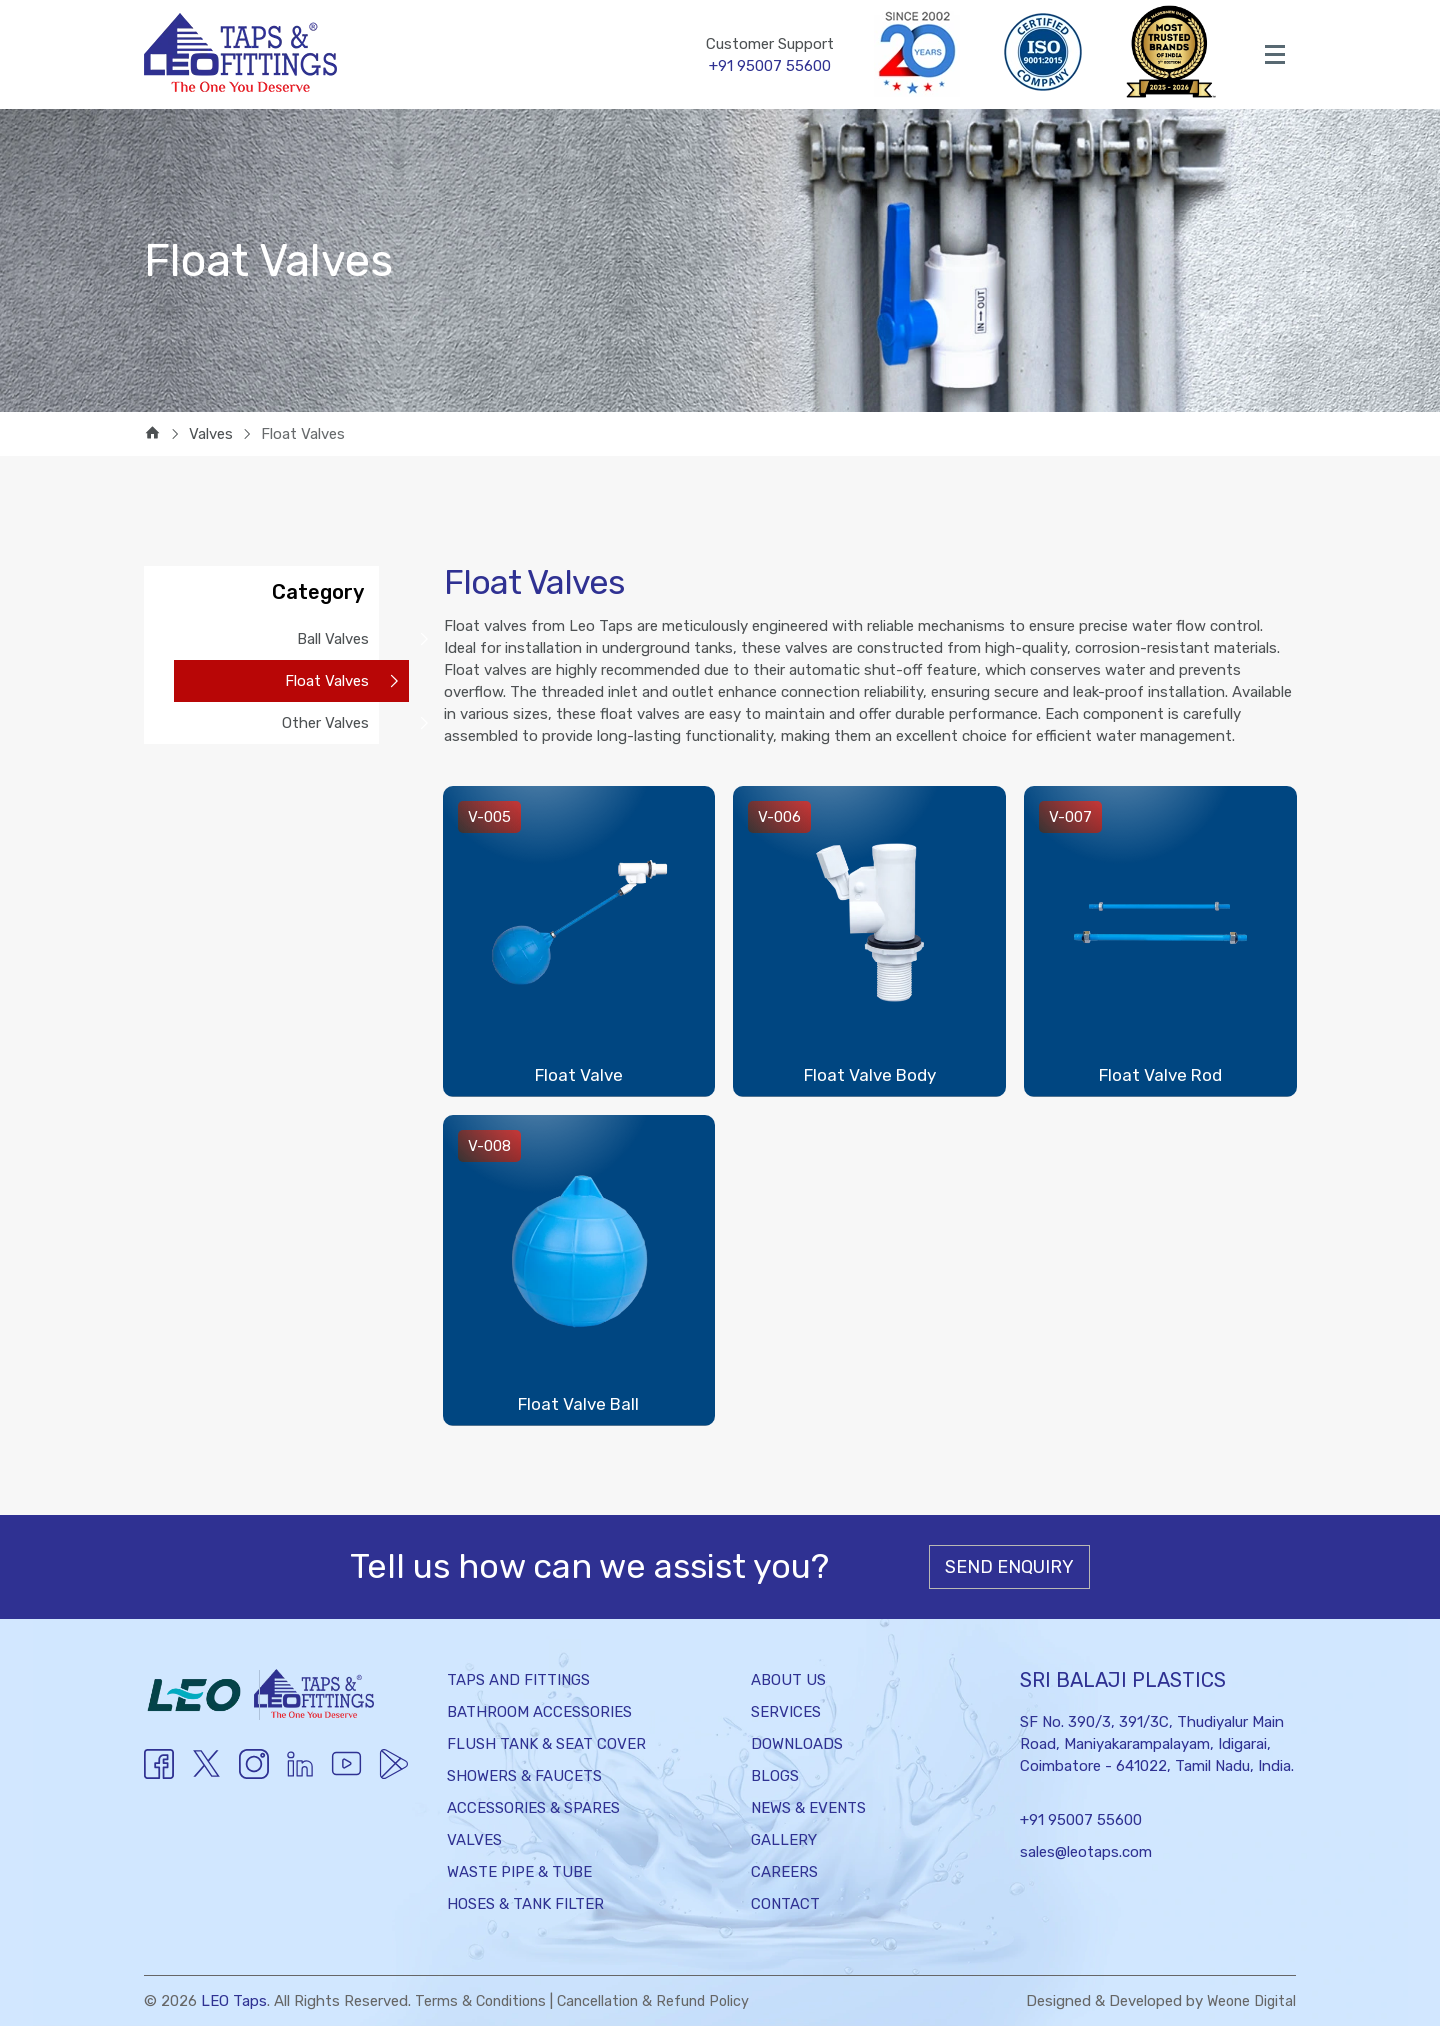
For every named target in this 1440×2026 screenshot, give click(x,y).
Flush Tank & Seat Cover (546, 1744)
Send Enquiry (1009, 1567)
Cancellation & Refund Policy (662, 2001)
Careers (784, 1872)
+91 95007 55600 (1081, 1820)
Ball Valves (333, 639)
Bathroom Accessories (539, 1712)
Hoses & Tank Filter (525, 1904)
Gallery (784, 1840)
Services (786, 1712)
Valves (474, 1840)
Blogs (775, 1776)
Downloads (797, 1744)
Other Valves (325, 723)
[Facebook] (159, 1774)
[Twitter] (206, 1776)
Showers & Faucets (524, 1776)
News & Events (808, 1808)
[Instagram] (254, 1774)
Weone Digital (1249, 2001)
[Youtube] (299, 1774)
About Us (788, 1680)
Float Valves (327, 681)
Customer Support (770, 56)
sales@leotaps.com (1086, 1852)
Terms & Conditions (483, 2001)
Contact (785, 1904)
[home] (152, 434)
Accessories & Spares (533, 1808)
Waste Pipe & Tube (519, 1872)
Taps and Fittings (518, 1680)
